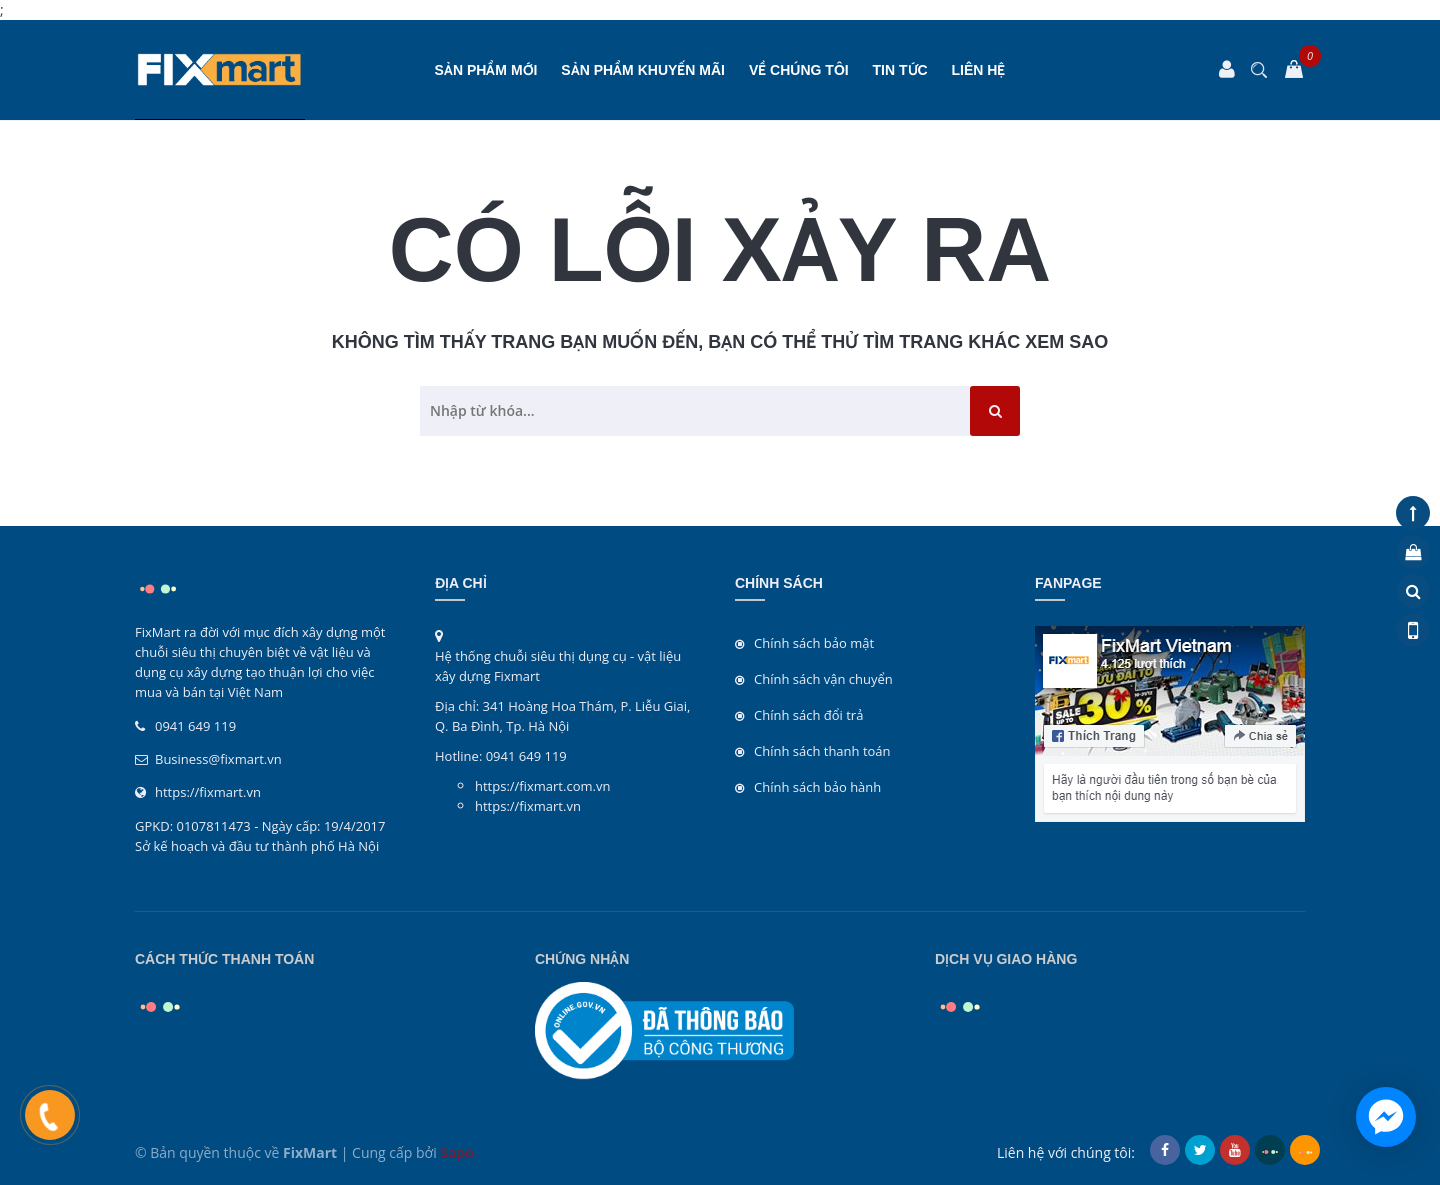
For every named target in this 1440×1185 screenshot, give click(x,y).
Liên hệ (979, 70)
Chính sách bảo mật (814, 643)
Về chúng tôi (799, 70)
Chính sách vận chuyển (823, 679)
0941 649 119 (195, 726)
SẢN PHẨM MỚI (486, 70)
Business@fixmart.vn (218, 759)
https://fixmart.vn (208, 792)
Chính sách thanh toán (822, 751)
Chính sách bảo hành (817, 787)
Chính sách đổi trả (808, 715)
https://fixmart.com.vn (542, 786)
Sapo (457, 1152)
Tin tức (900, 70)
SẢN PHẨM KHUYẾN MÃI (643, 70)
